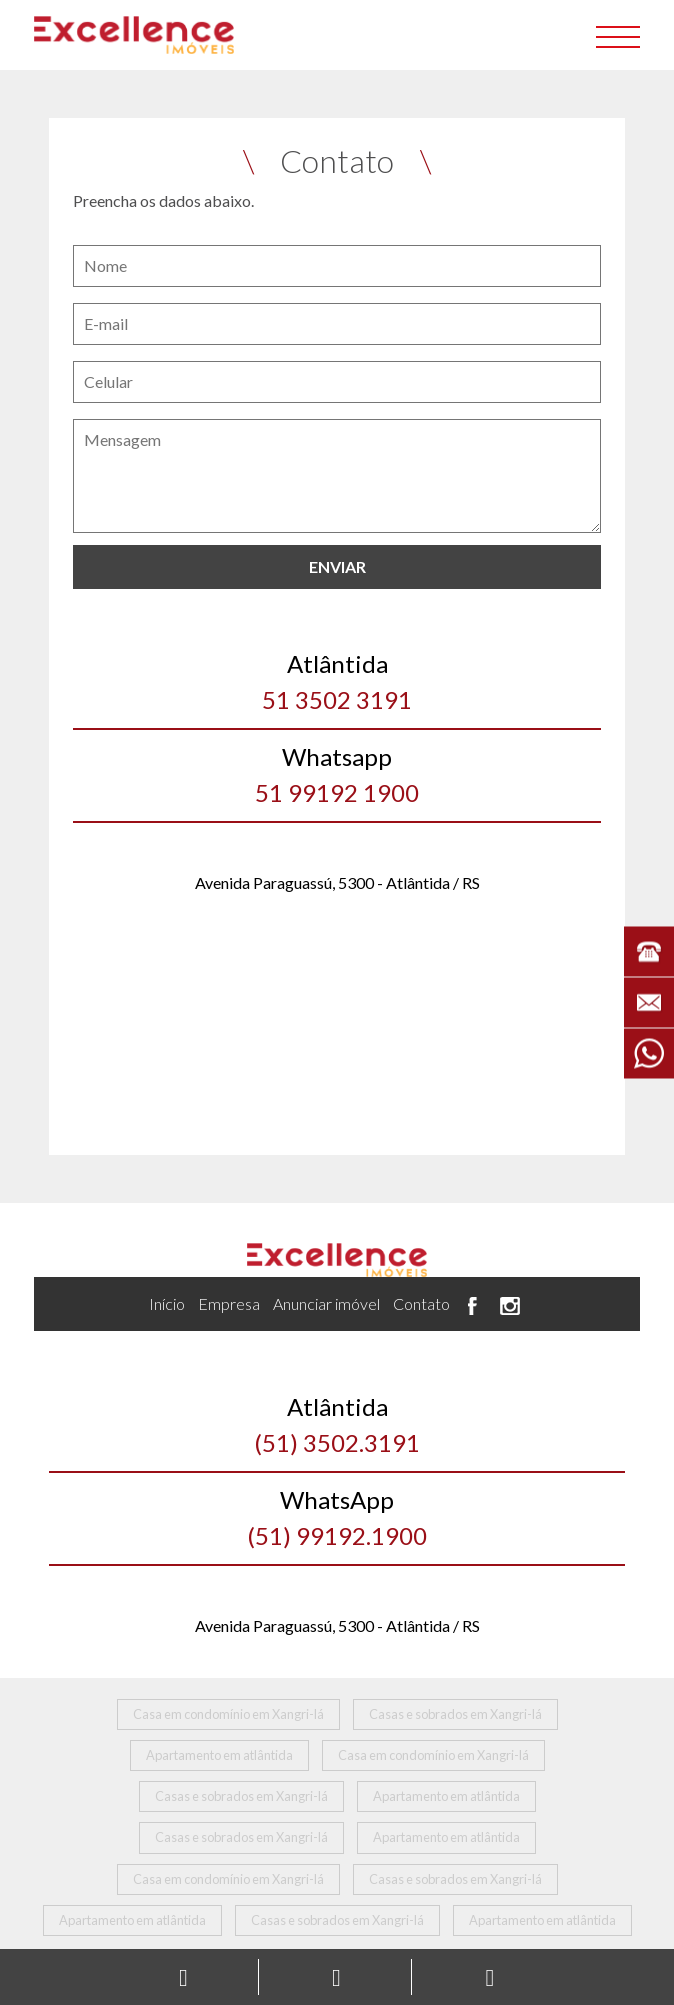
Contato (421, 1303)
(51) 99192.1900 (337, 1516)
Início (167, 1303)
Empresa (229, 1303)
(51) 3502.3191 (337, 1423)
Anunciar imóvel (326, 1303)
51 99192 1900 (337, 773)
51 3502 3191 (337, 680)
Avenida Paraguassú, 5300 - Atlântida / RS (337, 882)
